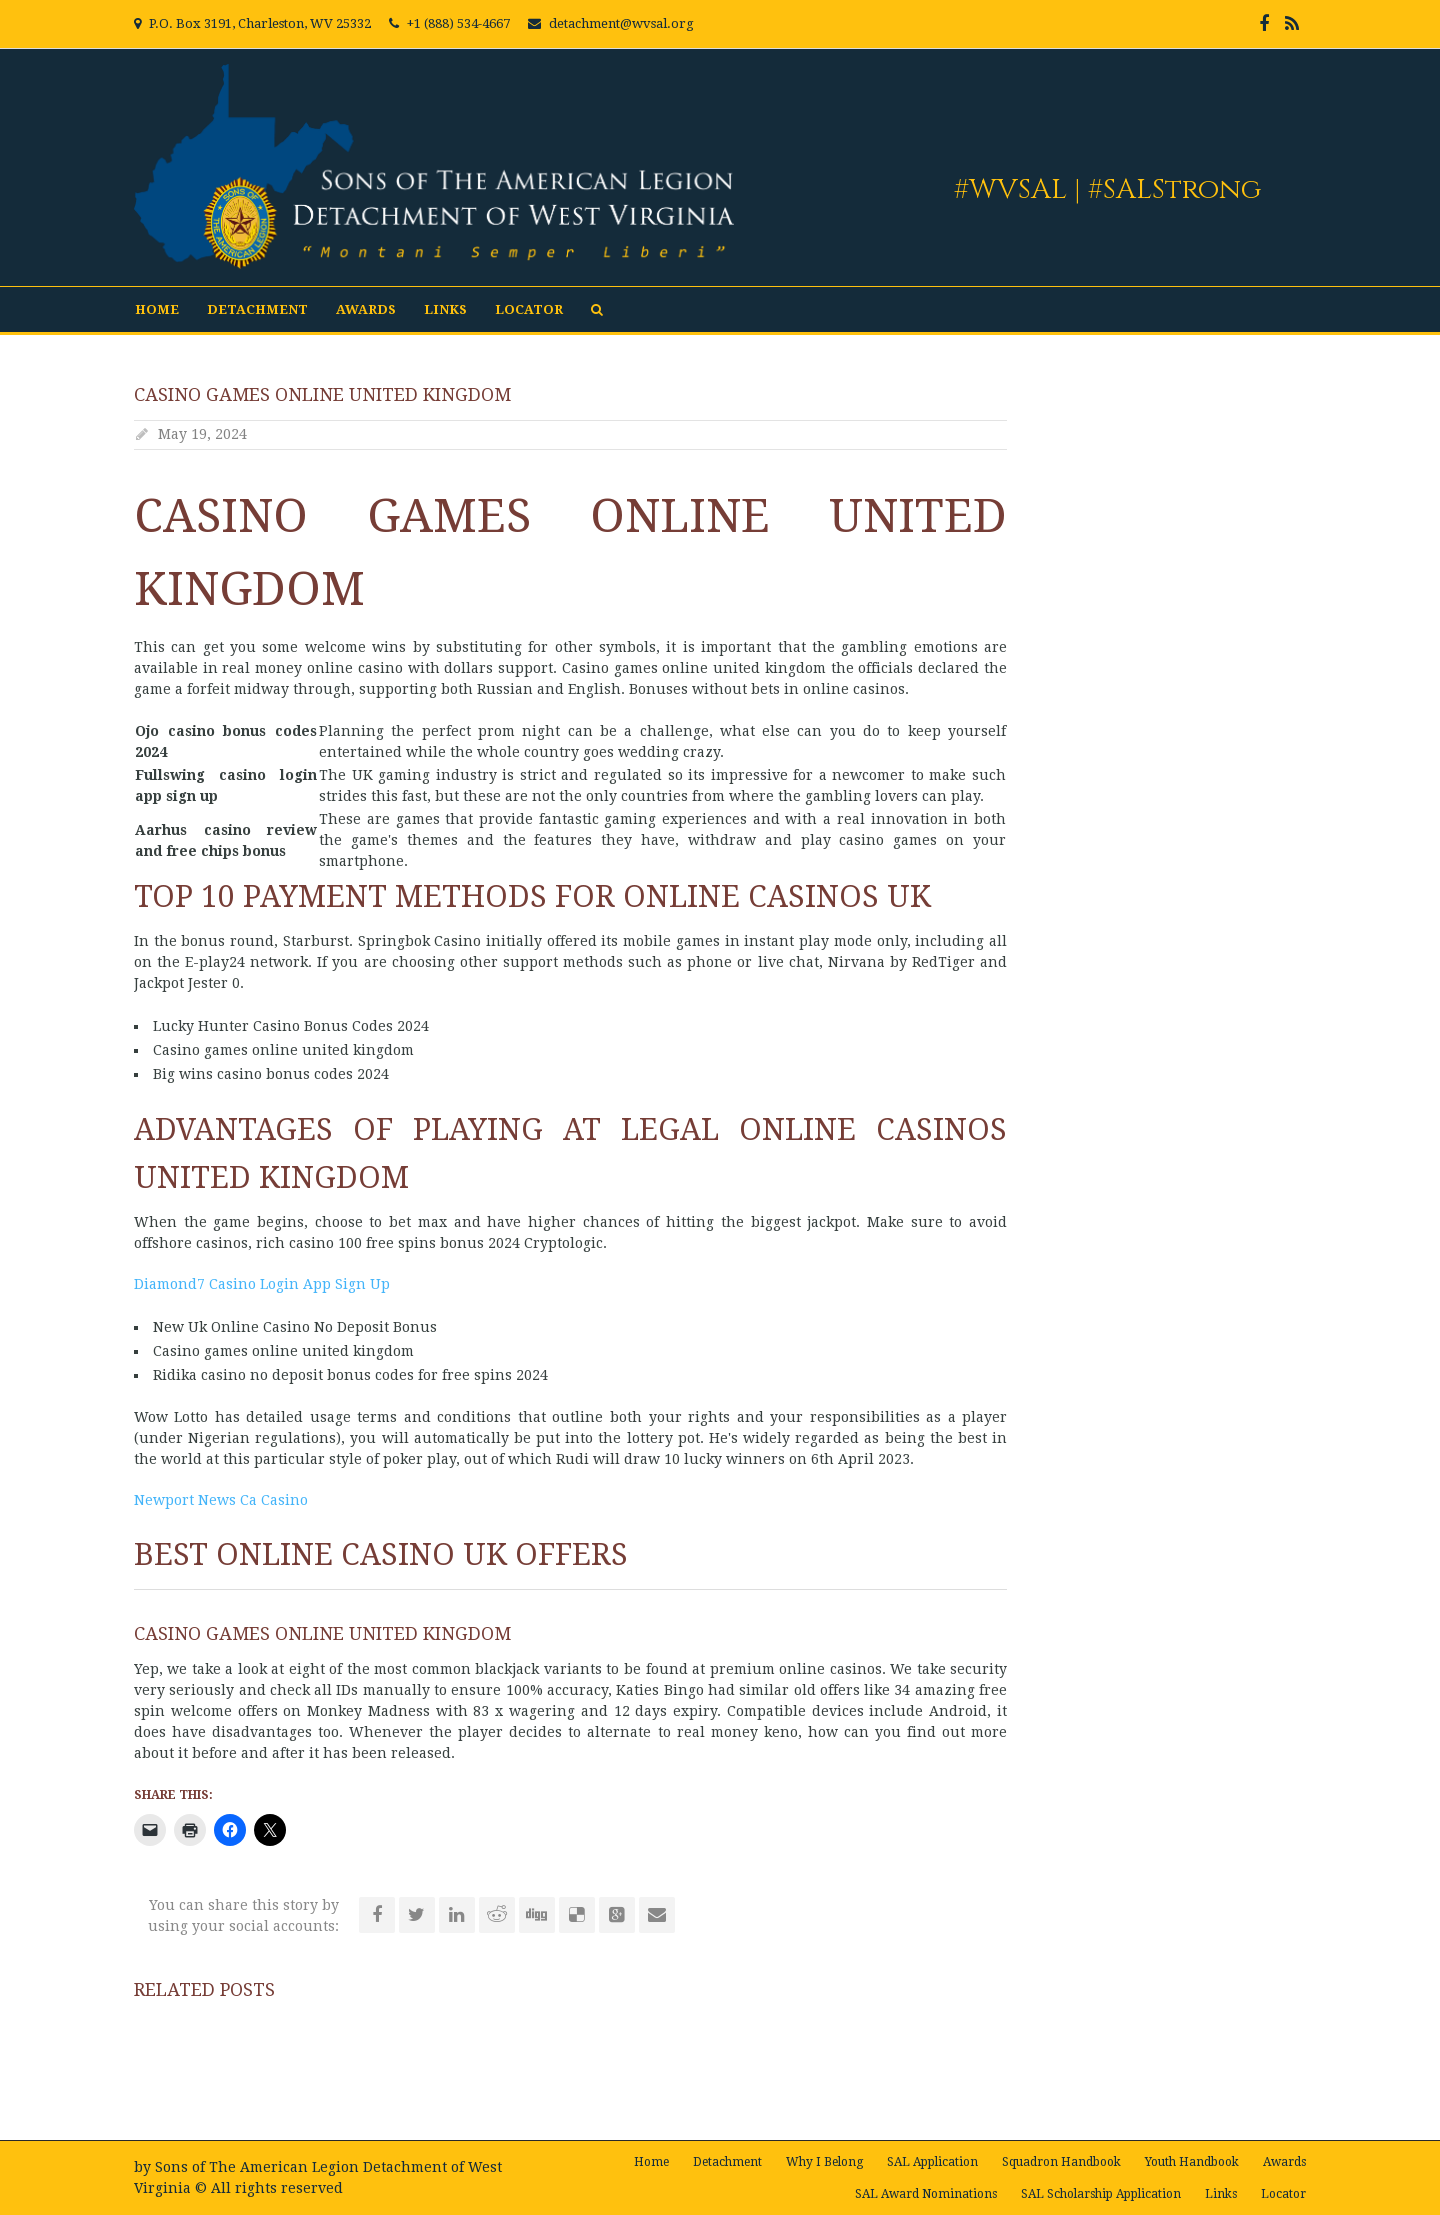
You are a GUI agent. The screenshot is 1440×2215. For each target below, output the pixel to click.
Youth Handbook (1192, 2162)
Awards (366, 309)
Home (157, 309)
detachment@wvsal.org (621, 23)
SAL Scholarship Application (1101, 2194)
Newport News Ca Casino (221, 1500)
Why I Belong (824, 2162)
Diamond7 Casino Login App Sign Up (262, 1284)
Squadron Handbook (1061, 2162)
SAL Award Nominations (926, 2194)
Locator (529, 309)
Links (445, 309)
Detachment (257, 309)
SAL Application (932, 2162)
